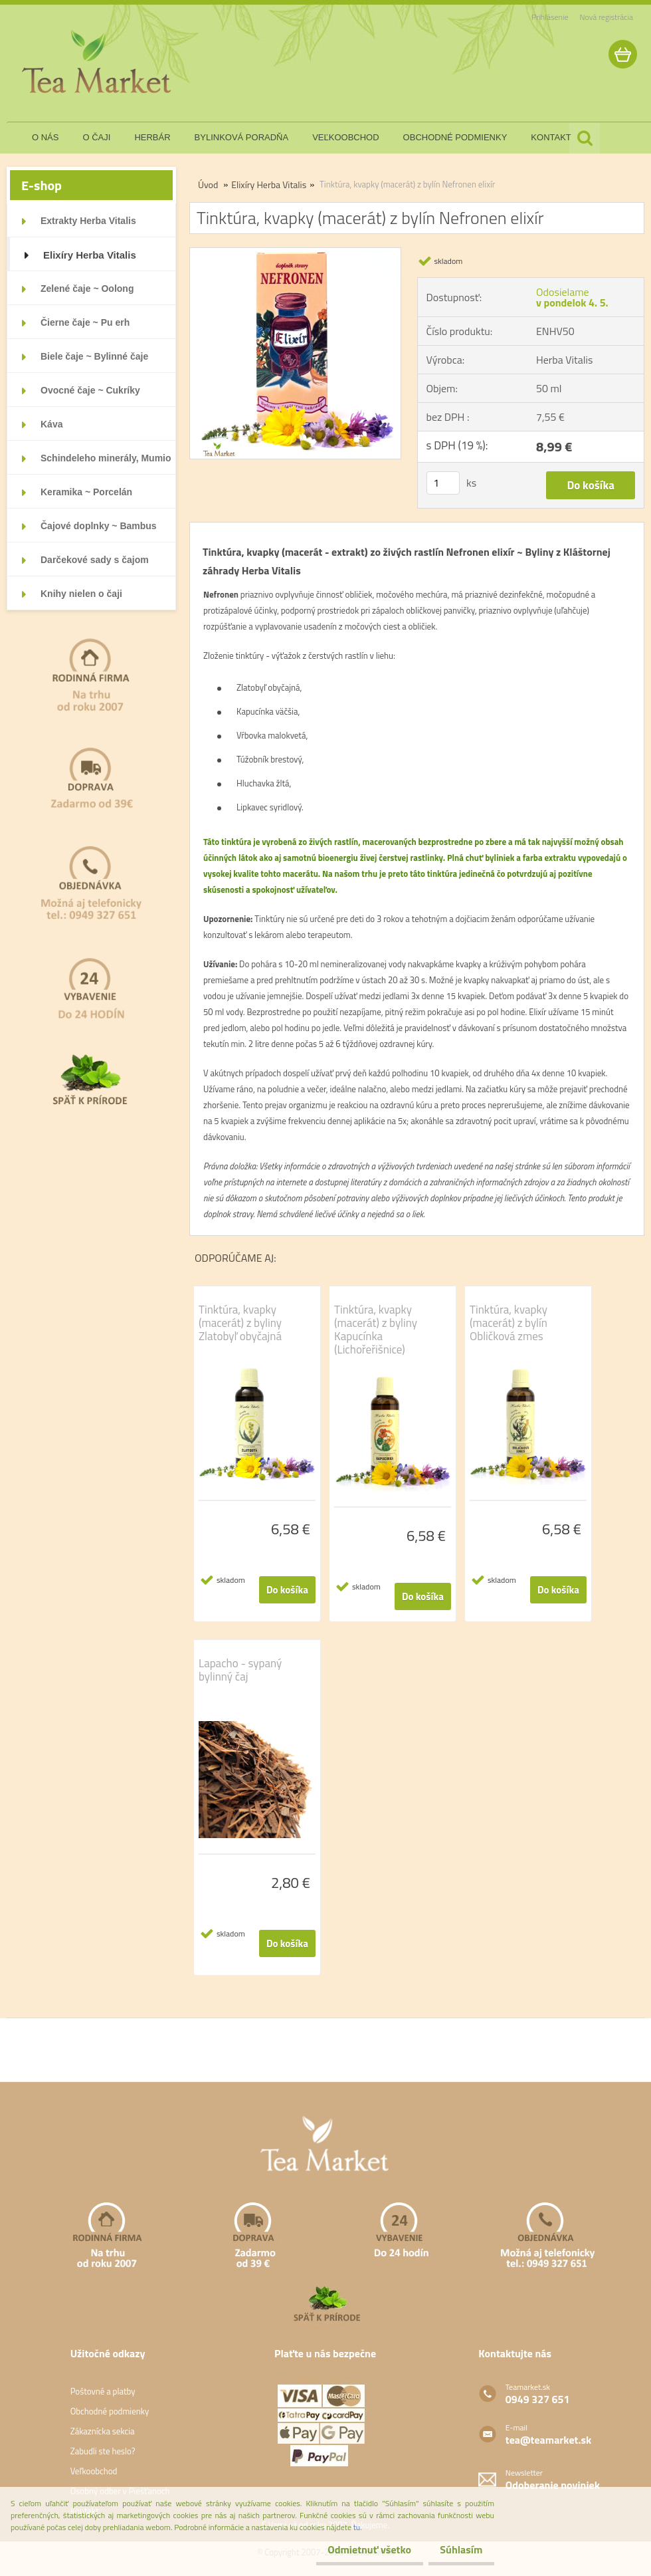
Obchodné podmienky (109, 2411)
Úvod (208, 184)
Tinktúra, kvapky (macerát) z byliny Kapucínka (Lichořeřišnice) (375, 1329)
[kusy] (443, 483)
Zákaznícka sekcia (102, 2431)
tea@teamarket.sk (548, 2440)
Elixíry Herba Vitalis (268, 184)
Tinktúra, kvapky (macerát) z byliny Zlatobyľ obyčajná (240, 1323)
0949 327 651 (538, 2399)
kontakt (551, 137)
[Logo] (98, 62)
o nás (45, 137)
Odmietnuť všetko (355, 2549)
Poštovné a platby (103, 2391)
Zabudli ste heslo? (103, 2451)
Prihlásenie (549, 17)
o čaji (96, 137)
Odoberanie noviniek (553, 2485)
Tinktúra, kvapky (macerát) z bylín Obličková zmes (508, 1323)
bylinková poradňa (242, 137)
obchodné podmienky (455, 137)
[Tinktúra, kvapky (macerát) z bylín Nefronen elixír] (295, 253)
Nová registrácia (606, 17)
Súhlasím (456, 2549)
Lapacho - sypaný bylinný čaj (240, 1670)
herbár (152, 137)
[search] (584, 138)
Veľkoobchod (94, 2471)
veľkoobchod (345, 137)
